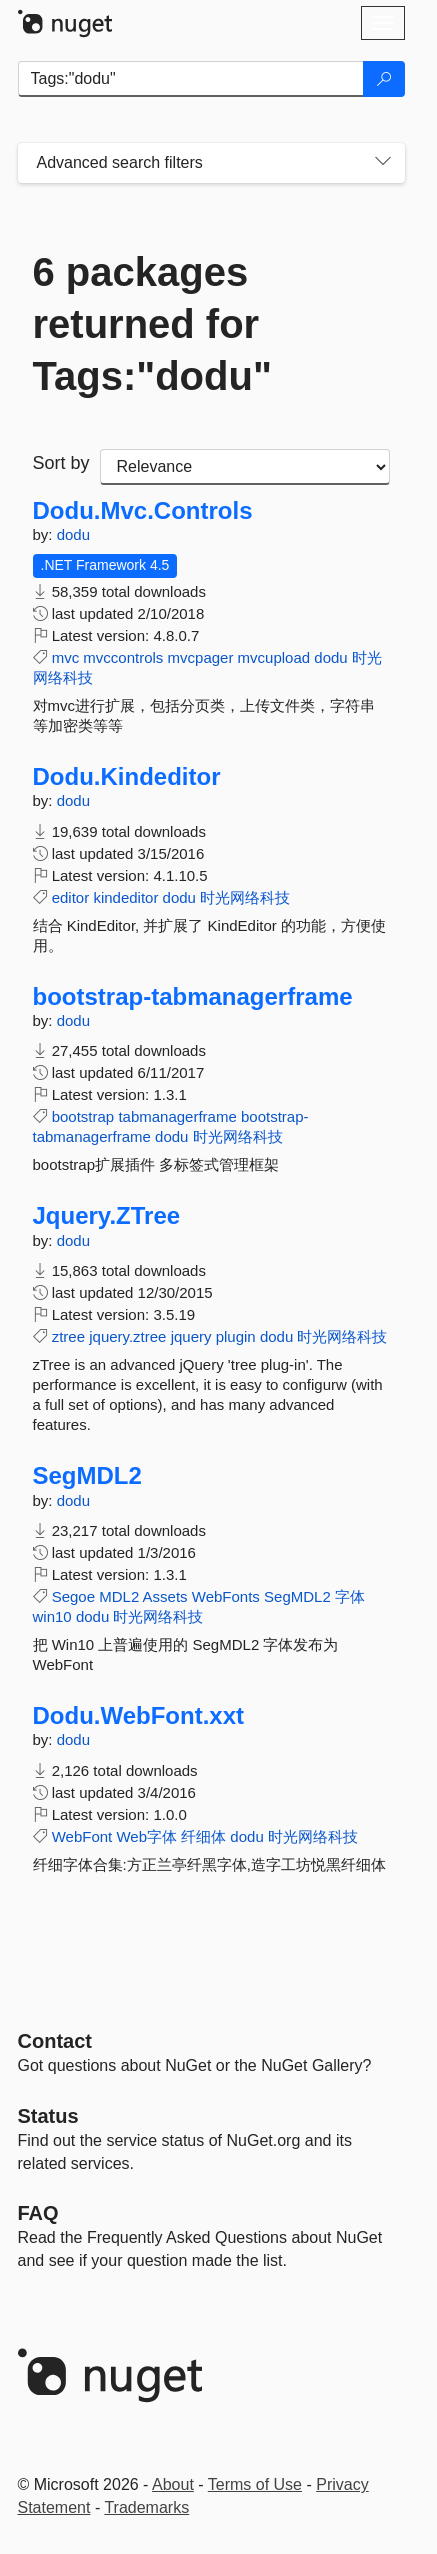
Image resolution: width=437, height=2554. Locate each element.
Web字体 (146, 1836)
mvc (66, 657)
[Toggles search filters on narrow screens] (383, 163)
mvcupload (274, 657)
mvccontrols (123, 657)
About (173, 2484)
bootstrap (83, 1116)
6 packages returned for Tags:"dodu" (152, 324)
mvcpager (201, 657)
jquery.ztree (127, 1336)
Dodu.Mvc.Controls (143, 511)
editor (71, 897)
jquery (191, 1336)
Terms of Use (255, 2484)
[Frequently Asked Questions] (38, 2213)
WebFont (82, 1836)
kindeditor (125, 897)
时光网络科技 (245, 897)
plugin (236, 1336)
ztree (68, 1336)
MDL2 (119, 1596)
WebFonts (226, 1596)
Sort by (61, 463)
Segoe (73, 1596)
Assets (165, 1596)
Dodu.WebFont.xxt (139, 1716)
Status (48, 2116)
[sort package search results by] (245, 467)
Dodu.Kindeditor (127, 777)
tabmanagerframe (177, 1116)
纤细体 (203, 1836)
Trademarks (146, 2507)
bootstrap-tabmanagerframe (193, 997)
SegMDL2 (87, 1476)
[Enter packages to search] (191, 79)
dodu (73, 534)
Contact (55, 2041)
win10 (52, 1616)
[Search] (384, 79)
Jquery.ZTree (107, 1216)
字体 (350, 1596)
